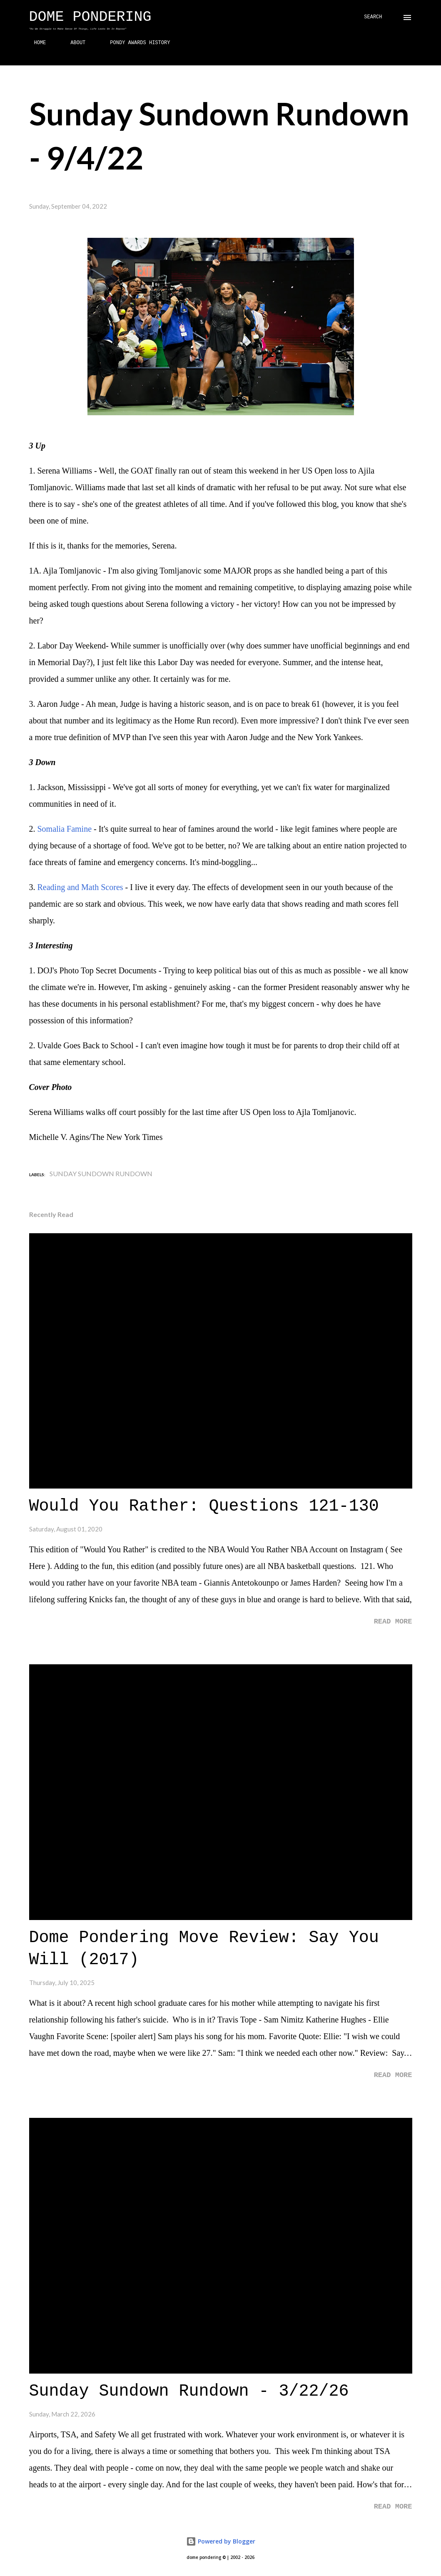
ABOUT (72, 43)
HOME (35, 43)
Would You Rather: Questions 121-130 (204, 1506)
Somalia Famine (64, 828)
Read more (393, 1622)
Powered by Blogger (220, 2541)
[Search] (373, 17)
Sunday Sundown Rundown (101, 1173)
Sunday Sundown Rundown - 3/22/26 (189, 2391)
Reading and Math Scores (80, 887)
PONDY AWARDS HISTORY (135, 43)
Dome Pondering (90, 17)
